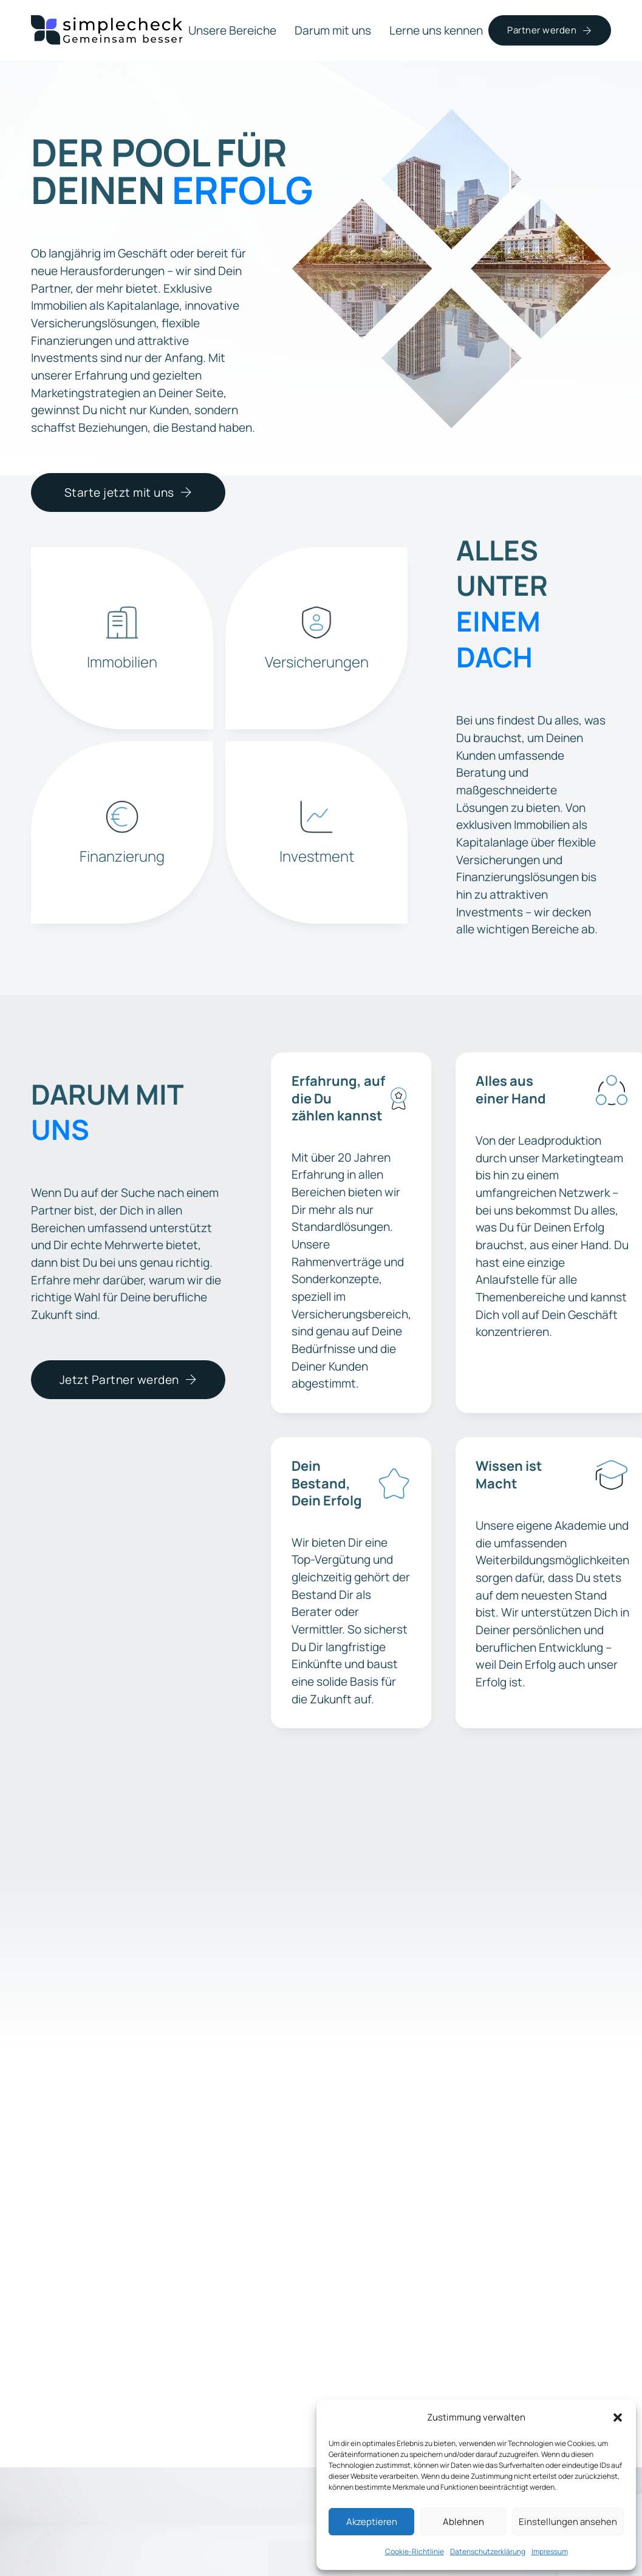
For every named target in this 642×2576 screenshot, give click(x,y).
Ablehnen (463, 2521)
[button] (618, 2417)
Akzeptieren (371, 2521)
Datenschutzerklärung (487, 2551)
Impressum (549, 2551)
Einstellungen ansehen (568, 2521)
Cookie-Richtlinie (414, 2551)
